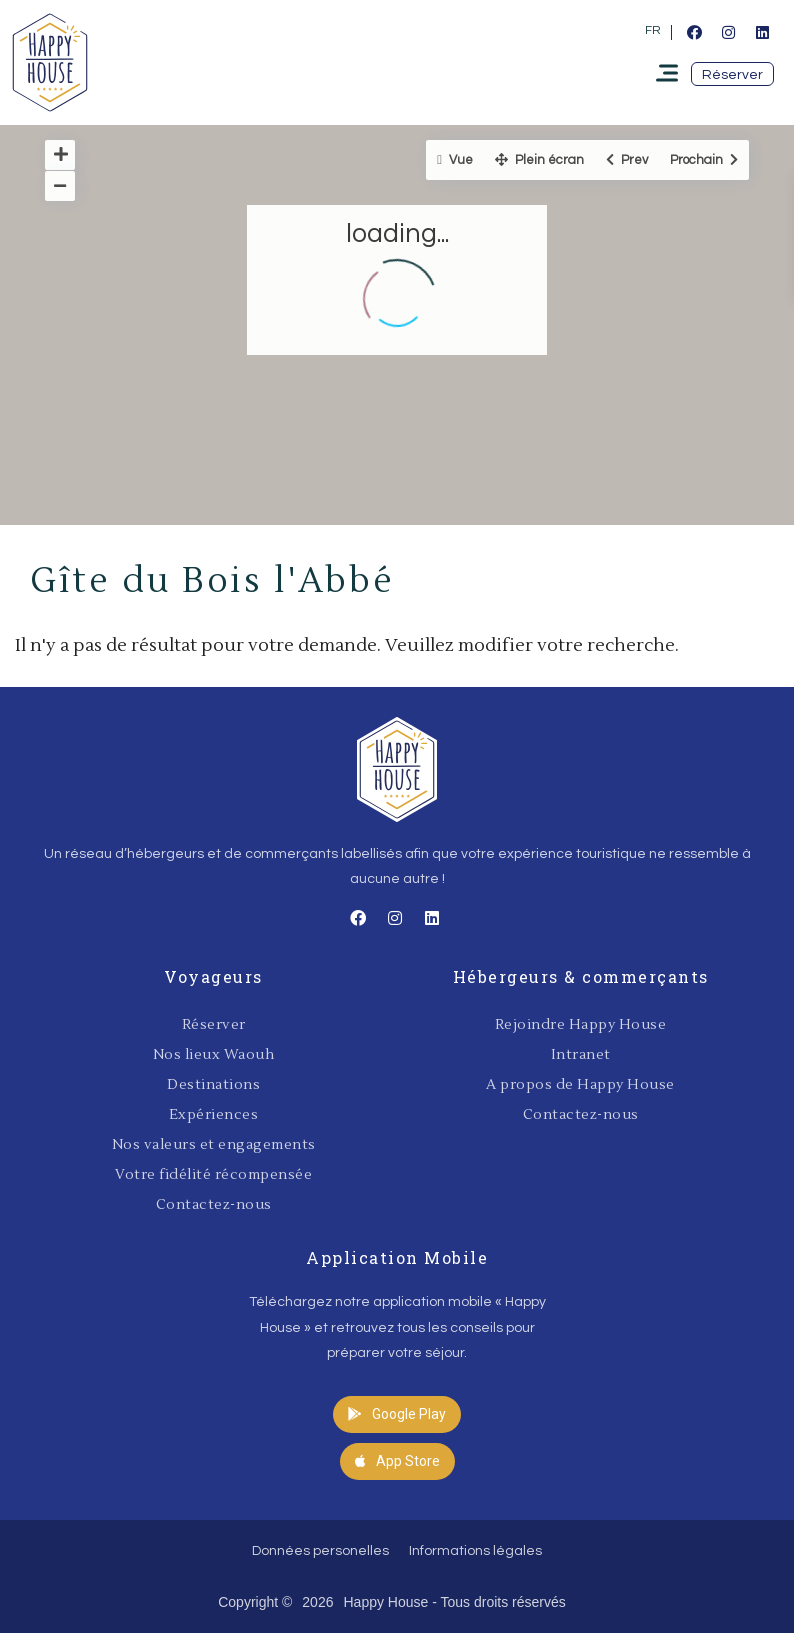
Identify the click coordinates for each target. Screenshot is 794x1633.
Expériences (214, 1115)
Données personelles (320, 1551)
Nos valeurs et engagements (214, 1145)
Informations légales (475, 1551)
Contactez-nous (214, 1205)
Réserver (214, 1025)
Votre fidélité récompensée (213, 1175)
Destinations (213, 1085)
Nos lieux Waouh (214, 1055)
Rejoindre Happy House (581, 1025)
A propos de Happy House (580, 1085)
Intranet (581, 1055)
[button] (732, 74)
